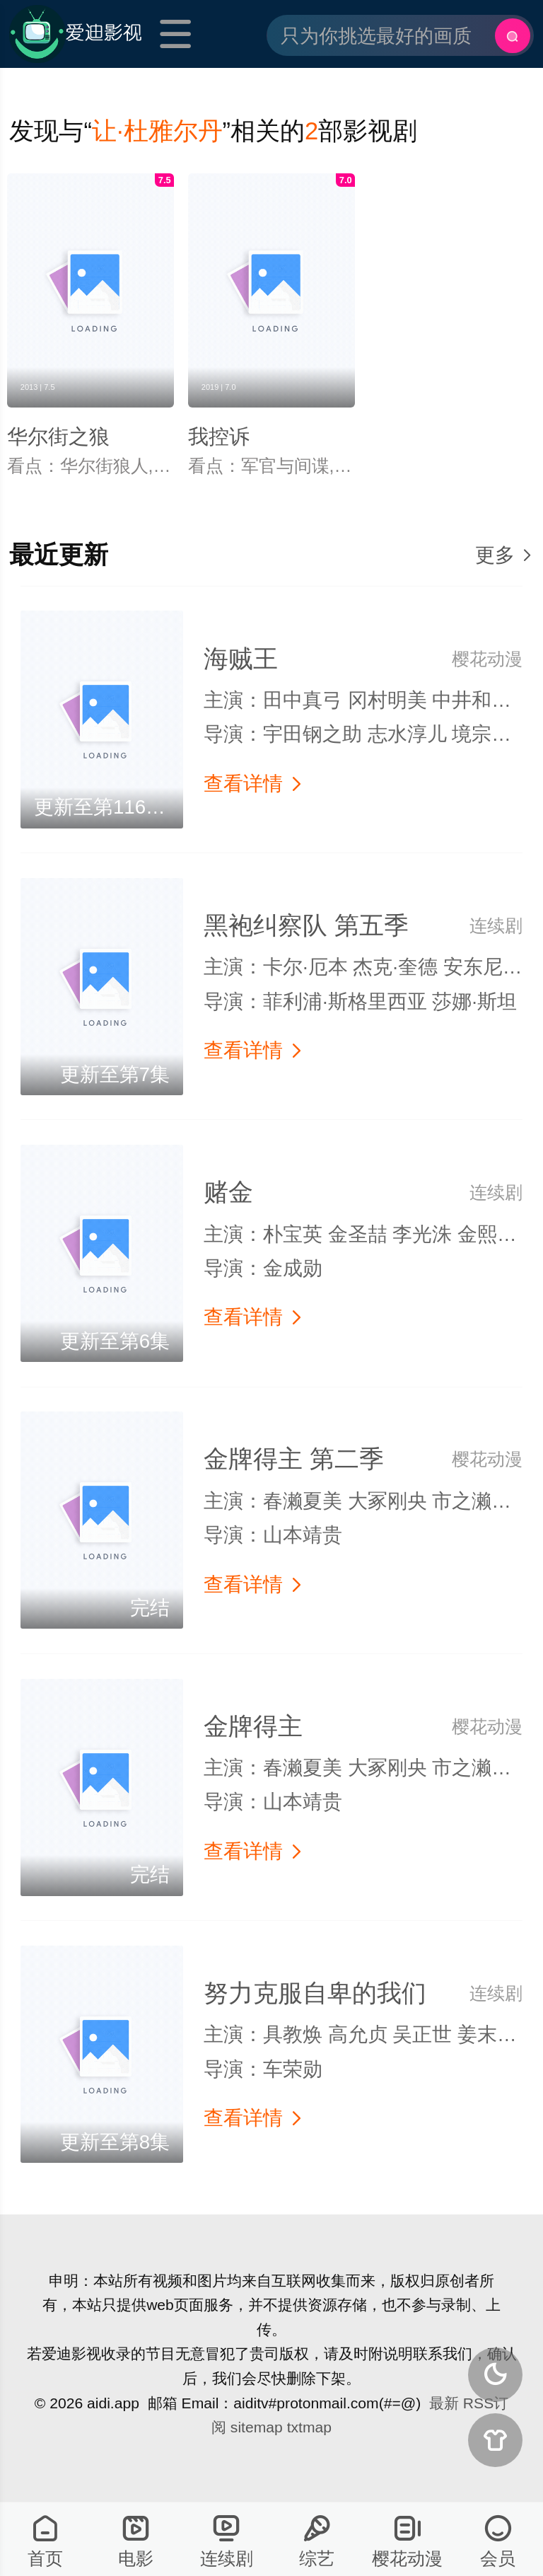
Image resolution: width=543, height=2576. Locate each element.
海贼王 (241, 658)
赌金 (228, 1192)
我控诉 (219, 436)
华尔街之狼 (58, 436)
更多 (504, 555)
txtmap (309, 2427)
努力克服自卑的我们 (315, 1993)
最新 (444, 2403)
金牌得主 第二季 (294, 1458)
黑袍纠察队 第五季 (306, 925)
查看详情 (254, 784)
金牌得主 (253, 1726)
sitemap (256, 2427)
